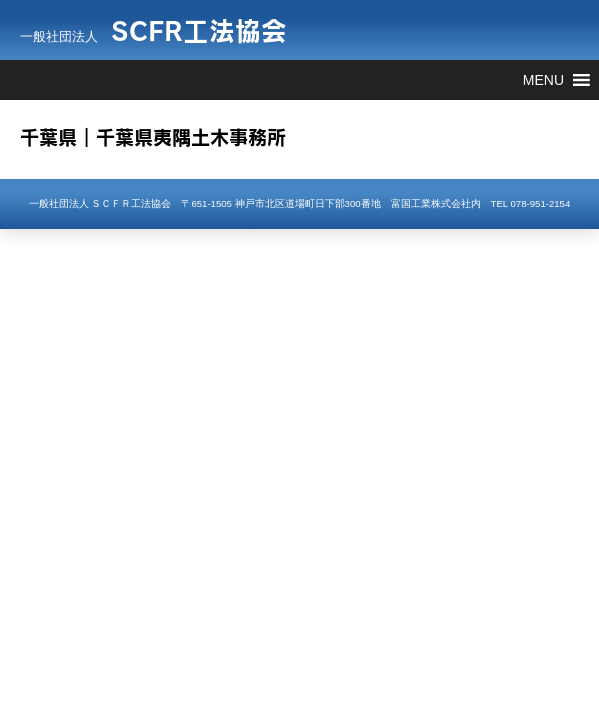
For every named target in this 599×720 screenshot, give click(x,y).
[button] (543, 80)
